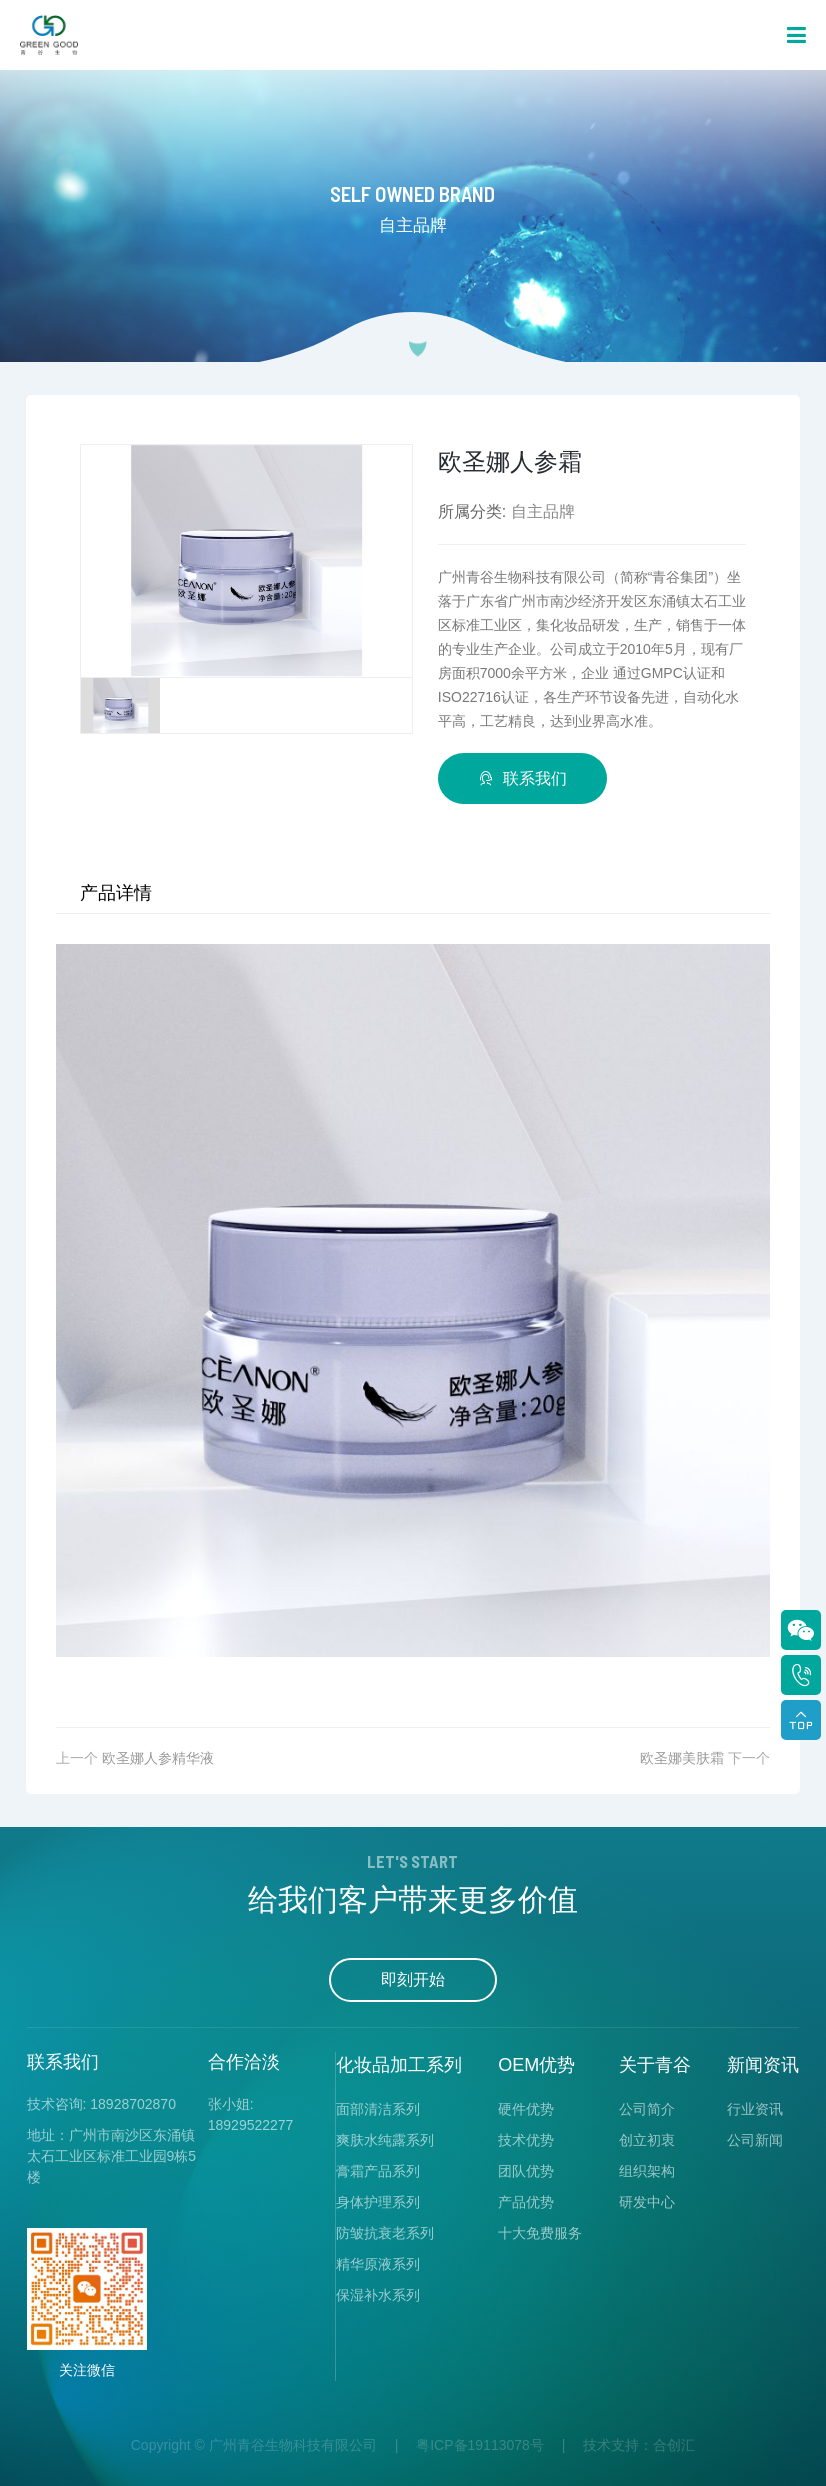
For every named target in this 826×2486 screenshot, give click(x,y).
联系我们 (522, 778)
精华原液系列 (378, 2264)
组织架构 (647, 2171)
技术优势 (526, 2140)
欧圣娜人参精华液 (158, 1758)
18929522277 (251, 2125)
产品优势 (526, 2202)
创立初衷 (647, 2140)
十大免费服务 (540, 2233)
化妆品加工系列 (399, 2065)
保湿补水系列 (378, 2295)
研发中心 (647, 2202)
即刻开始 (413, 1979)
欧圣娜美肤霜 (682, 1758)
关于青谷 (655, 2065)
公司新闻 (755, 2140)
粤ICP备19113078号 (480, 2445)
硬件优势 (526, 2109)
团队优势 (526, 2171)
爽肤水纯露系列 (385, 2140)
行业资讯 (755, 2109)
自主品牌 (543, 511)
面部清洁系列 (378, 2109)
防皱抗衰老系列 (385, 2233)
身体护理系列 (378, 2202)
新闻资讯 (763, 2065)
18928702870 (133, 2104)
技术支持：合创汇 (639, 2445)
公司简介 (647, 2109)
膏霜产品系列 (378, 2171)
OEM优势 (536, 2065)
